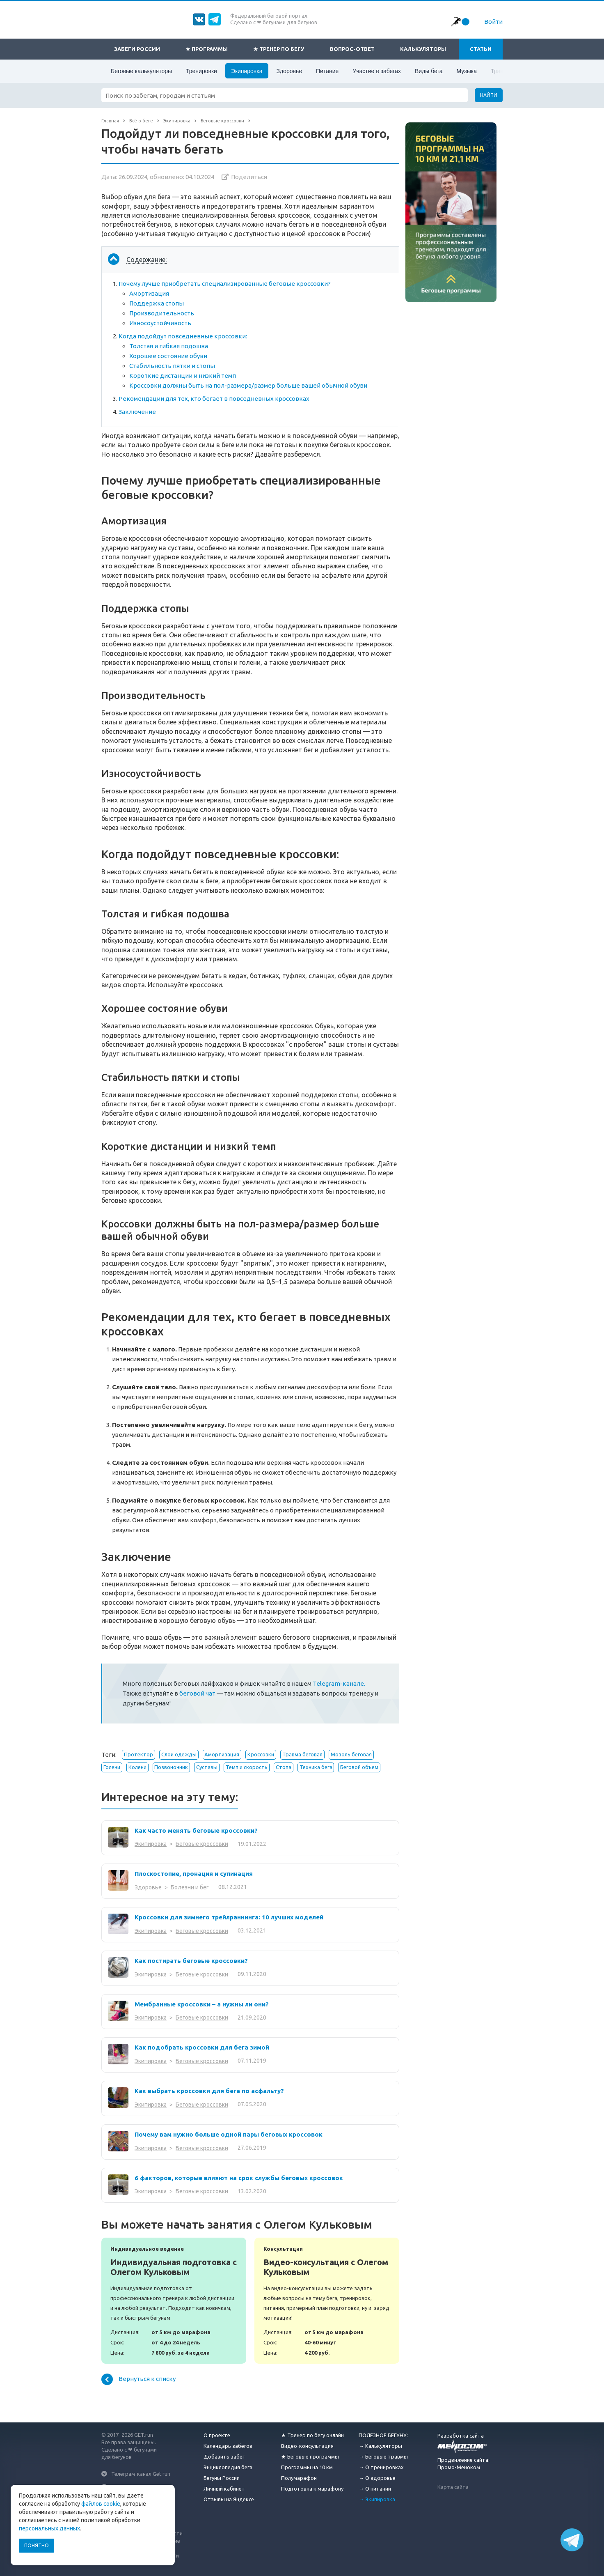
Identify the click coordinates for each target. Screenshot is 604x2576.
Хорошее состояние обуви (168, 355)
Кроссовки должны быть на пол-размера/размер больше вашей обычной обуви (248, 385)
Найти (488, 95)
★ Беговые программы (310, 2456)
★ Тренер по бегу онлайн (312, 2435)
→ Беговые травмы (383, 2456)
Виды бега (429, 71)
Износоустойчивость (160, 322)
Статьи (481, 49)
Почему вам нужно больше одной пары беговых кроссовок (229, 2134)
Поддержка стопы (156, 303)
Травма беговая (302, 1754)
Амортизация (149, 293)
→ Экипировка (377, 2499)
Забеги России (137, 49)
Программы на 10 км (307, 2467)
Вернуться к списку (138, 2379)
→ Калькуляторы (380, 2446)
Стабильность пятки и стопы (172, 365)
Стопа (283, 1767)
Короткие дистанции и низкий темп (182, 375)
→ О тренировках (381, 2467)
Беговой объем (359, 1767)
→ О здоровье (377, 2478)
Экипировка (247, 71)
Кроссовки (260, 1754)
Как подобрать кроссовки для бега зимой (202, 2047)
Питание (327, 71)
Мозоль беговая (351, 1754)
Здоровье (289, 71)
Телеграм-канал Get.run (140, 2474)
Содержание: (146, 260)
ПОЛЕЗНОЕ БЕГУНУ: (383, 2435)
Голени (111, 1767)
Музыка (466, 71)
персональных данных (49, 2528)
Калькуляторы (423, 49)
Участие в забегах (376, 71)
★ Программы (206, 49)
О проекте (217, 2435)
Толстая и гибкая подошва (168, 345)
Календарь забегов (228, 2446)
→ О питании (375, 2488)
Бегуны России (222, 2478)
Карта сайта (453, 2487)
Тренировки (201, 71)
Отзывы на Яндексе (229, 2499)
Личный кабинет (224, 2488)
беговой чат (197, 1693)
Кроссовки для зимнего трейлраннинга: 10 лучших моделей (229, 1917)
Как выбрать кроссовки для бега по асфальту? (209, 2090)
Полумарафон (299, 2478)
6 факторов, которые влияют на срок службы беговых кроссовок (239, 2177)
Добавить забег (224, 2456)
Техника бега (316, 1767)
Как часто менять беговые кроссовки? (196, 1830)
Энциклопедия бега (228, 2467)
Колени (137, 1767)
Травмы (501, 71)
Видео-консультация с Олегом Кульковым (326, 2301)
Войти (493, 21)
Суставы (206, 1767)
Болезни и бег (190, 1887)
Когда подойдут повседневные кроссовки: (183, 336)
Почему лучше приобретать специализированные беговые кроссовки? (225, 283)
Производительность (161, 313)
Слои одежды (179, 1754)
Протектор (138, 1754)
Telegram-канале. (339, 1683)
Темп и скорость (247, 1767)
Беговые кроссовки (202, 1844)
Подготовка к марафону (312, 2488)
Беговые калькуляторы (141, 71)
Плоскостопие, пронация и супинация (194, 1873)
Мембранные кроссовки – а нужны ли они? (202, 2004)
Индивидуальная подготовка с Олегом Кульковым (173, 2301)
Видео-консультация (307, 2446)
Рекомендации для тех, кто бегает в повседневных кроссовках (214, 398)
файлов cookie (100, 2503)
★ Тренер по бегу (278, 49)
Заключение (137, 411)
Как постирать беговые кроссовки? (191, 1960)
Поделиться (249, 176)
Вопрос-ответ (352, 49)
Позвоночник (171, 1767)
